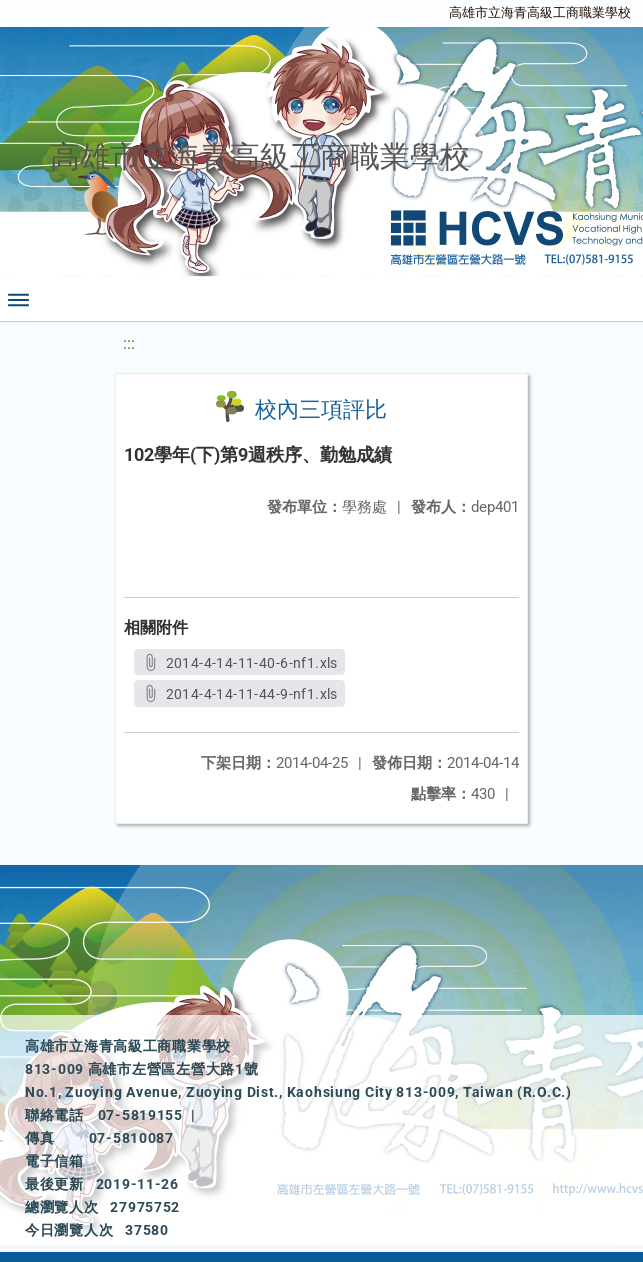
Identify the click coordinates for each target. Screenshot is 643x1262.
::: (129, 343)
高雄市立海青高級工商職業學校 (540, 12)
